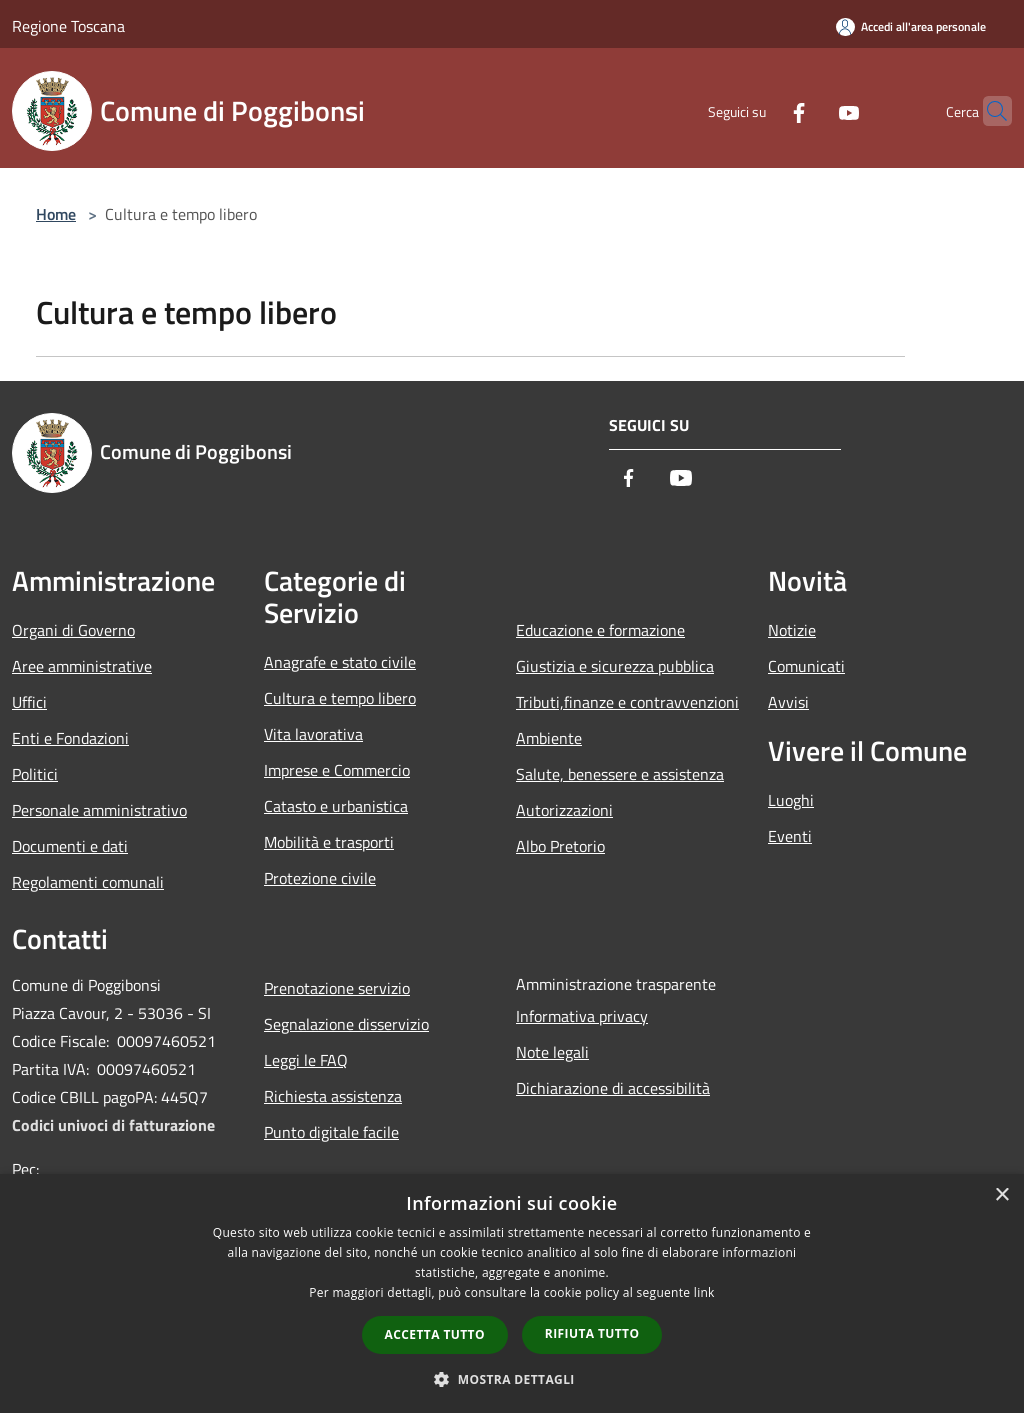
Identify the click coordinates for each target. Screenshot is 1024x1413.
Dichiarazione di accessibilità (613, 1088)
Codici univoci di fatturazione (113, 1125)
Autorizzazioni (564, 810)
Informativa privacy (582, 1016)
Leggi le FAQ (306, 1060)
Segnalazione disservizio (346, 1024)
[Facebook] (760, 110)
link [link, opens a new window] (704, 1292)
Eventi (790, 836)
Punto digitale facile (331, 1132)
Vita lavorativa (313, 734)
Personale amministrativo (99, 810)
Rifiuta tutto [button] (592, 1333)
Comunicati (806, 666)
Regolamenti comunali (88, 882)
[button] (512, 1379)
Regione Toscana (68, 26)
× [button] (1001, 1195)
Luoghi (791, 800)
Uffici (29, 702)
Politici (35, 774)
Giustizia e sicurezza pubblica (615, 666)
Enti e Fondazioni (70, 738)
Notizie (792, 630)
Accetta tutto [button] (435, 1334)
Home (56, 214)
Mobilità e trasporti (329, 842)
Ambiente (549, 738)
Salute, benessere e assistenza (620, 774)
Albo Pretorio (560, 846)
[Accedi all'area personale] (911, 26)
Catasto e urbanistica (336, 806)
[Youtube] (810, 110)
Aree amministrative (82, 666)
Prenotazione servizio (337, 988)
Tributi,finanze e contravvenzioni (627, 702)
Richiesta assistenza (333, 1096)
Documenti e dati (70, 846)
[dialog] (512, 1293)
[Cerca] (988, 111)
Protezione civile (320, 878)
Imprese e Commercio (337, 770)
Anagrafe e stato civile (340, 662)
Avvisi (788, 702)
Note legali (552, 1052)
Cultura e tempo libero (340, 698)
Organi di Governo (73, 630)
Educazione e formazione (600, 630)
